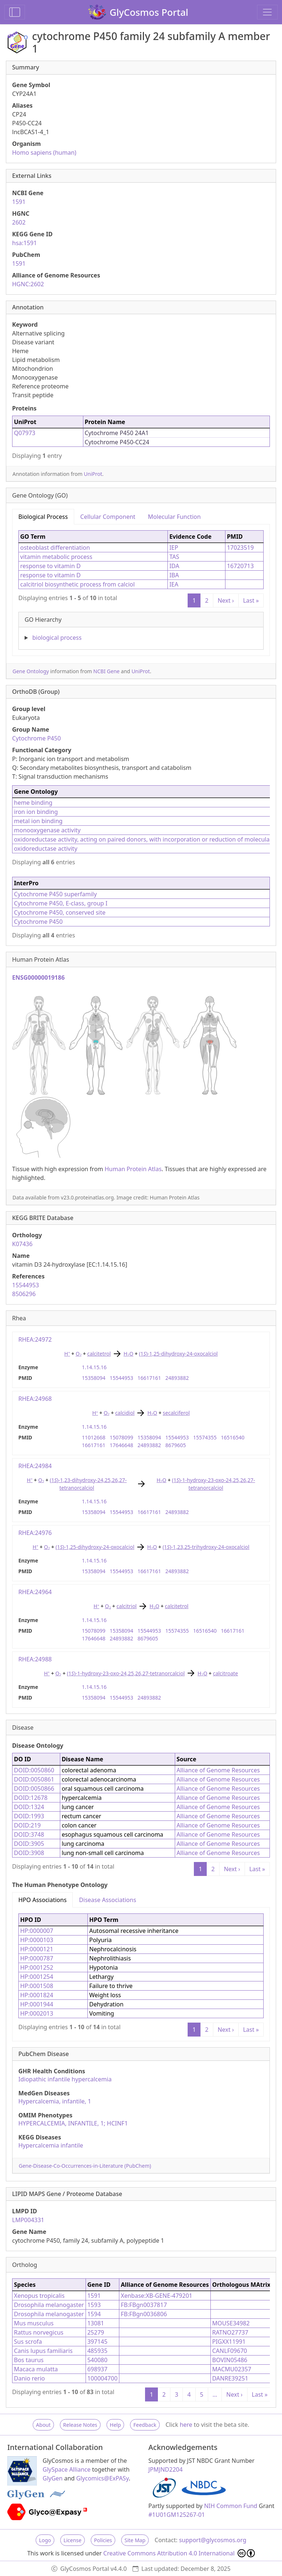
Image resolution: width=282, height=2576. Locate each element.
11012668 (93, 1437)
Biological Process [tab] (43, 517)
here (186, 2425)
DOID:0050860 (34, 1770)
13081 (95, 2323)
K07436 (22, 1244)
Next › (226, 600)
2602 (19, 222)
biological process (57, 638)
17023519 (240, 547)
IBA (174, 575)
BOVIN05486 (229, 2360)
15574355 (205, 1437)
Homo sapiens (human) (44, 152)
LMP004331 (28, 2220)
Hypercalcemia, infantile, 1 (54, 2101)
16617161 (149, 1377)
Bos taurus (29, 2360)
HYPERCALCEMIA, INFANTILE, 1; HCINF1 (73, 2123)
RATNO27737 (230, 2332)
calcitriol (126, 1606)
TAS (174, 557)
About (43, 2424)
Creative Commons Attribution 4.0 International (179, 2553)
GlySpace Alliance (67, 2469)
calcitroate (225, 1673)
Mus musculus (34, 2323)
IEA (173, 584)
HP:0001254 (36, 1977)
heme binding (33, 803)
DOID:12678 (30, 1798)
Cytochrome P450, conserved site (59, 912)
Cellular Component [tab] (107, 517)
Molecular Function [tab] (174, 517)
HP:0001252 (36, 1967)
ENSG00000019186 (38, 977)
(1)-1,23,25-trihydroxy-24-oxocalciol (206, 1546)
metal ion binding (38, 821)
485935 (97, 2351)
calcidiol (125, 1412)
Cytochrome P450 (36, 738)
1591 (19, 202)
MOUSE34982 (231, 2323)
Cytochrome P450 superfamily (55, 894)
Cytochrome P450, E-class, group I (61, 903)
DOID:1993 (29, 1816)
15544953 (25, 1285)
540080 (97, 2360)
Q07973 (24, 433)
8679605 (175, 1445)
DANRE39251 (230, 2378)
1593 (94, 2305)
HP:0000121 (36, 1949)
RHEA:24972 (35, 1339)
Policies (103, 2540)
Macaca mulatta (36, 2369)
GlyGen (53, 2478)
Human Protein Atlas (133, 1169)
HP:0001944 (36, 2004)
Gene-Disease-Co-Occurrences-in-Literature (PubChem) (85, 2165)
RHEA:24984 (35, 1466)
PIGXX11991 (229, 2342)
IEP (173, 547)
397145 (97, 2342)
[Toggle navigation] (267, 12)
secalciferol (176, 1412)
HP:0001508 (36, 1986)
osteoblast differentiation (55, 547)
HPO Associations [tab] (42, 1900)
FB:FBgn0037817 (144, 2305)
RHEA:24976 (35, 1533)
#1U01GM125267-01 (176, 2515)
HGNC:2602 (28, 284)
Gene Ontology (30, 671)
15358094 (93, 1377)
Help (115, 2424)
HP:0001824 (36, 1995)
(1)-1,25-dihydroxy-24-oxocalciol (178, 1353)
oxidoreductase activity (45, 848)
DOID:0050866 (34, 1788)
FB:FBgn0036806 (144, 2314)
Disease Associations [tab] (107, 1900)
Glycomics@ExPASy (102, 2478)
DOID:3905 (29, 1844)
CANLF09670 (229, 2351)
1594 (94, 2314)
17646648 (121, 1445)
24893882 (177, 1377)
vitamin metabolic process (56, 557)
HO (129, 1353)
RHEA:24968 (35, 1399)
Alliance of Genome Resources (218, 1770)
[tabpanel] (141, 587)
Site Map (134, 2540)
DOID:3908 (29, 1853)
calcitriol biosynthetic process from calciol (77, 584)
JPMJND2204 (165, 2469)
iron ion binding (36, 812)
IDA (174, 566)
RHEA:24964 (35, 1592)
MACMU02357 (232, 2369)
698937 (97, 2369)
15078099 (121, 1437)
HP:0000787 (36, 1958)
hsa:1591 (24, 243)
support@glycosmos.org (212, 2540)
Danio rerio (29, 2378)
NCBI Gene (106, 671)
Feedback (144, 2424)
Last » (251, 600)
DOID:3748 (29, 1834)
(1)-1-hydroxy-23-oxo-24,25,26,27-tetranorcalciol (126, 1673)
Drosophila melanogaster (49, 2305)
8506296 (24, 1294)
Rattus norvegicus (39, 2332)
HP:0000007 (36, 1931)
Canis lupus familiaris (43, 2351)
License (73, 2540)
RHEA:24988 (35, 1659)
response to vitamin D (50, 566)
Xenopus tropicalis (39, 2296)
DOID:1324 (29, 1807)
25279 (95, 2332)
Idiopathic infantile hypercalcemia (65, 2079)
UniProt (93, 473)
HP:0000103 (36, 1940)
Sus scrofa (28, 2342)
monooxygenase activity (47, 830)
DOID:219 (27, 1825)
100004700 (102, 2378)
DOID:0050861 (34, 1779)
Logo (45, 2540)
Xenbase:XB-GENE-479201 (156, 2296)
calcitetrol (99, 1353)
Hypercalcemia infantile (50, 2145)
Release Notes (80, 2424)
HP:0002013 (36, 2013)
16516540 (233, 1437)
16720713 (240, 566)
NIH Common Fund (230, 2506)
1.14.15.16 (94, 1367)
